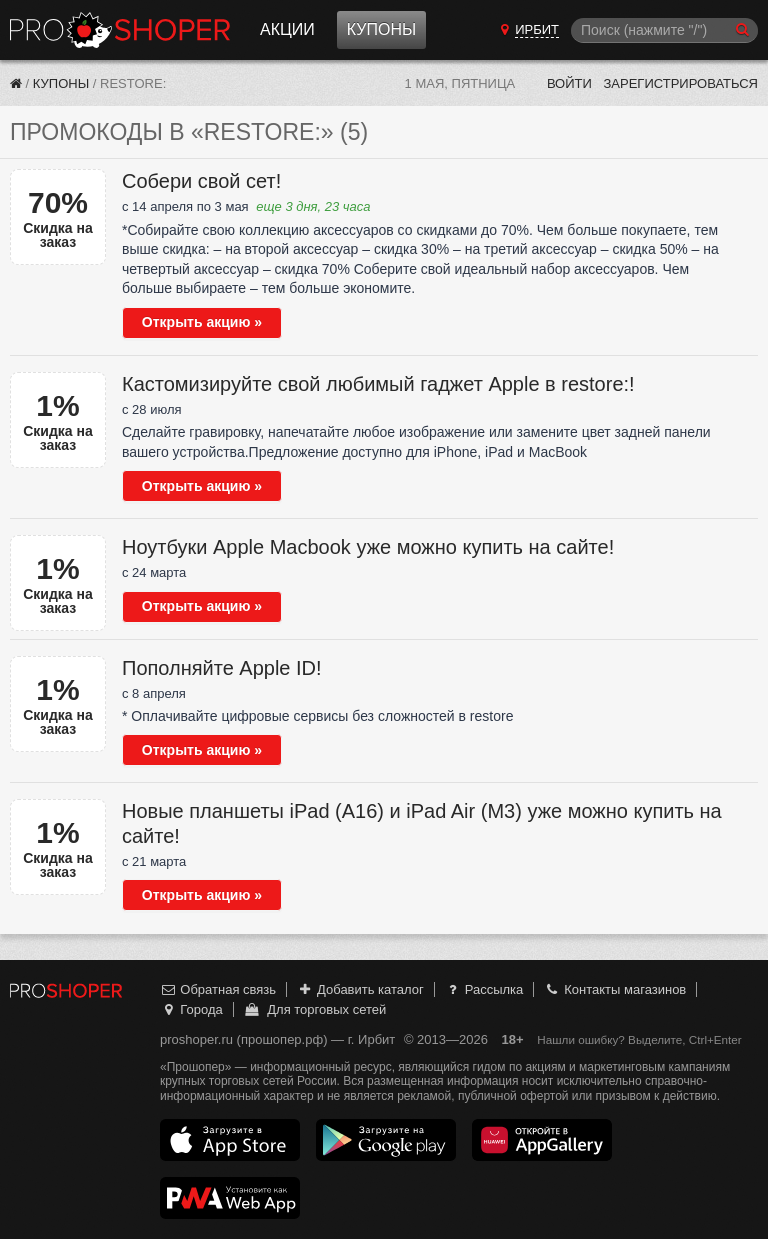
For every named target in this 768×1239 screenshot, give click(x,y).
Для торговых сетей (314, 1009)
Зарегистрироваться (680, 83)
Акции (287, 29)
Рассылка (483, 989)
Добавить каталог (360, 989)
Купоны (381, 29)
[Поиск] (664, 30)
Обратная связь (218, 989)
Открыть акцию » (202, 322)
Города (191, 1009)
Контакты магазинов (615, 989)
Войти (569, 83)
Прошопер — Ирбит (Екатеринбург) (120, 30)
